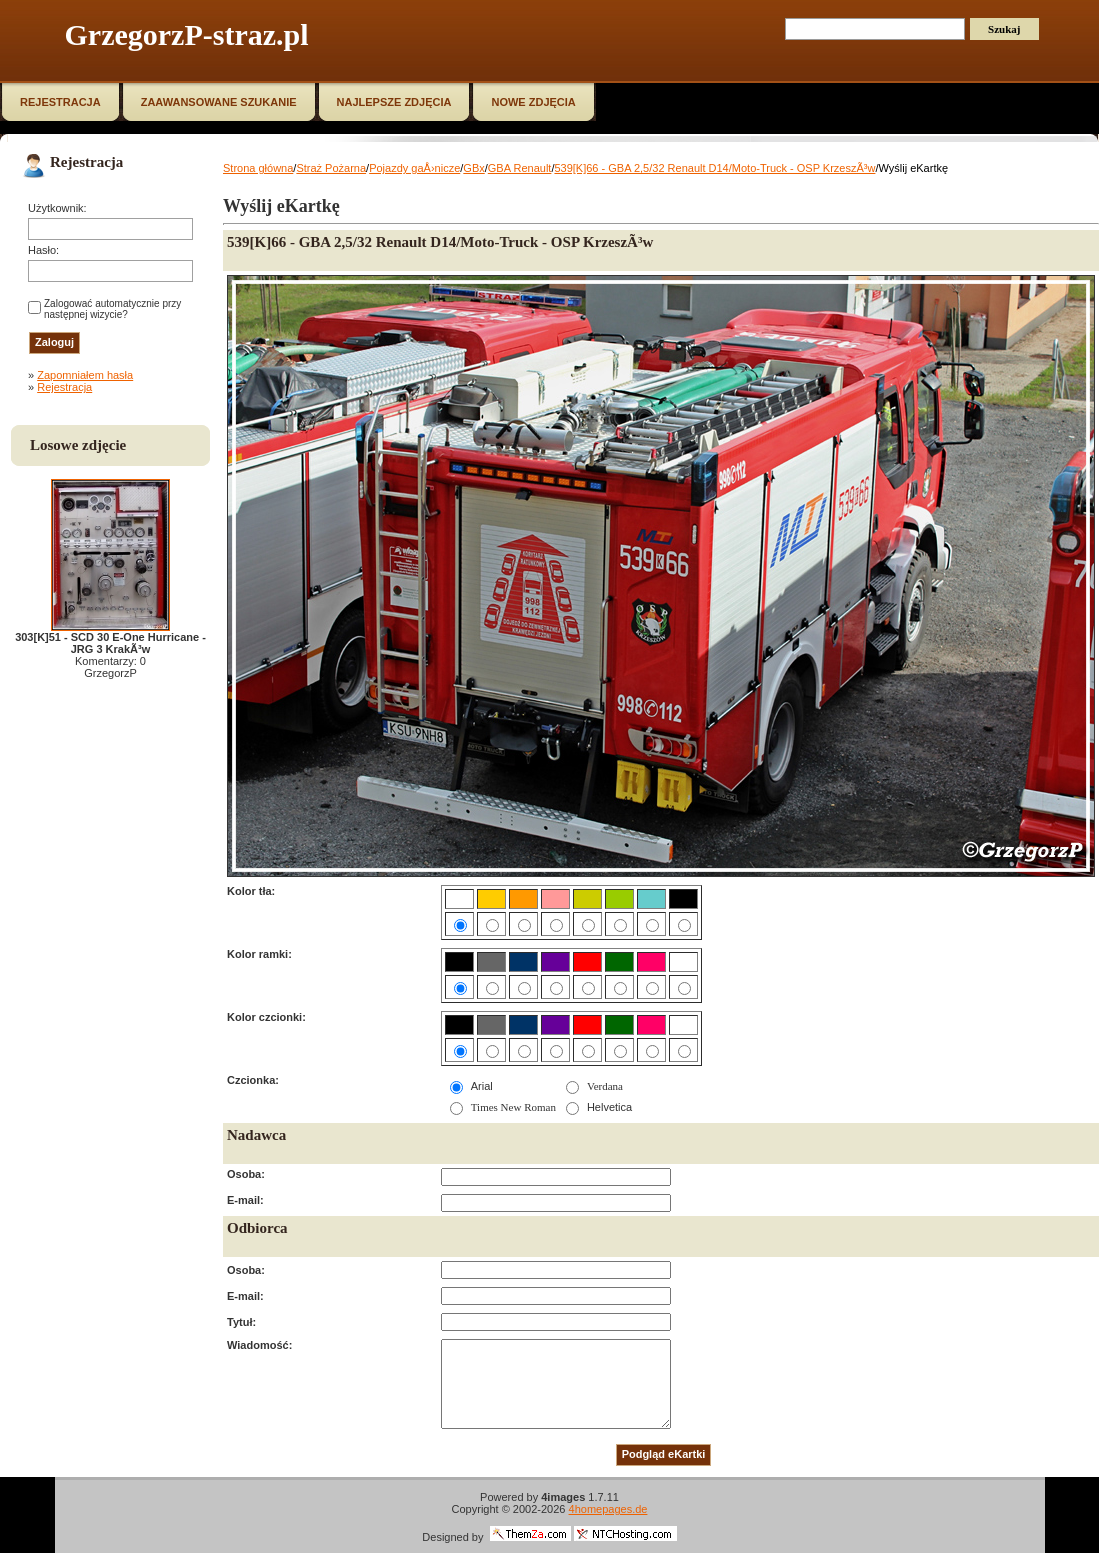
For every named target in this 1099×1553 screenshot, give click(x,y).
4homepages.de (608, 1509)
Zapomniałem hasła (85, 375)
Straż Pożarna (331, 168)
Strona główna (258, 168)
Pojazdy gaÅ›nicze (414, 168)
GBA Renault (520, 168)
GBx (473, 168)
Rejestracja (64, 387)
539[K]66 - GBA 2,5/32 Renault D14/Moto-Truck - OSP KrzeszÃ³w (714, 168)
